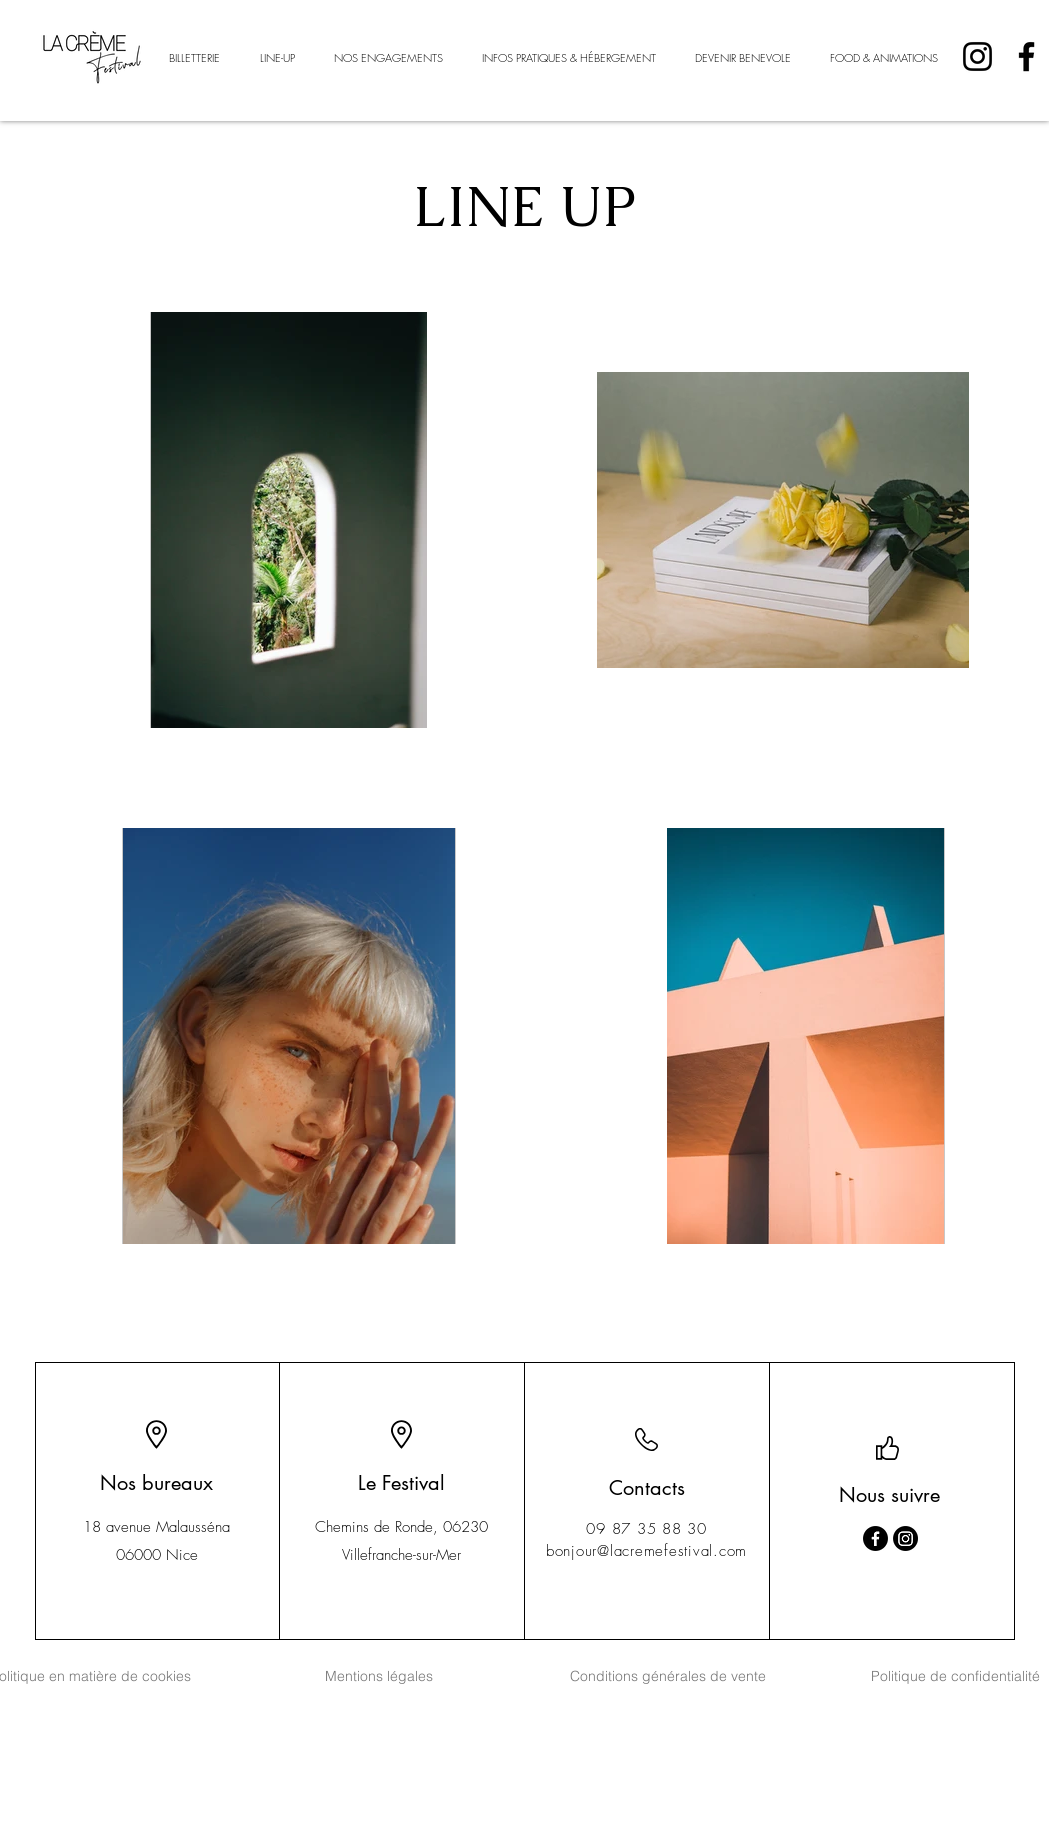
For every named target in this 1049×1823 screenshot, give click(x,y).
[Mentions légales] (379, 1676)
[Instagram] (977, 56)
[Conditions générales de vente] (668, 1676)
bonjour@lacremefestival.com (646, 1551)
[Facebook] (1026, 56)
